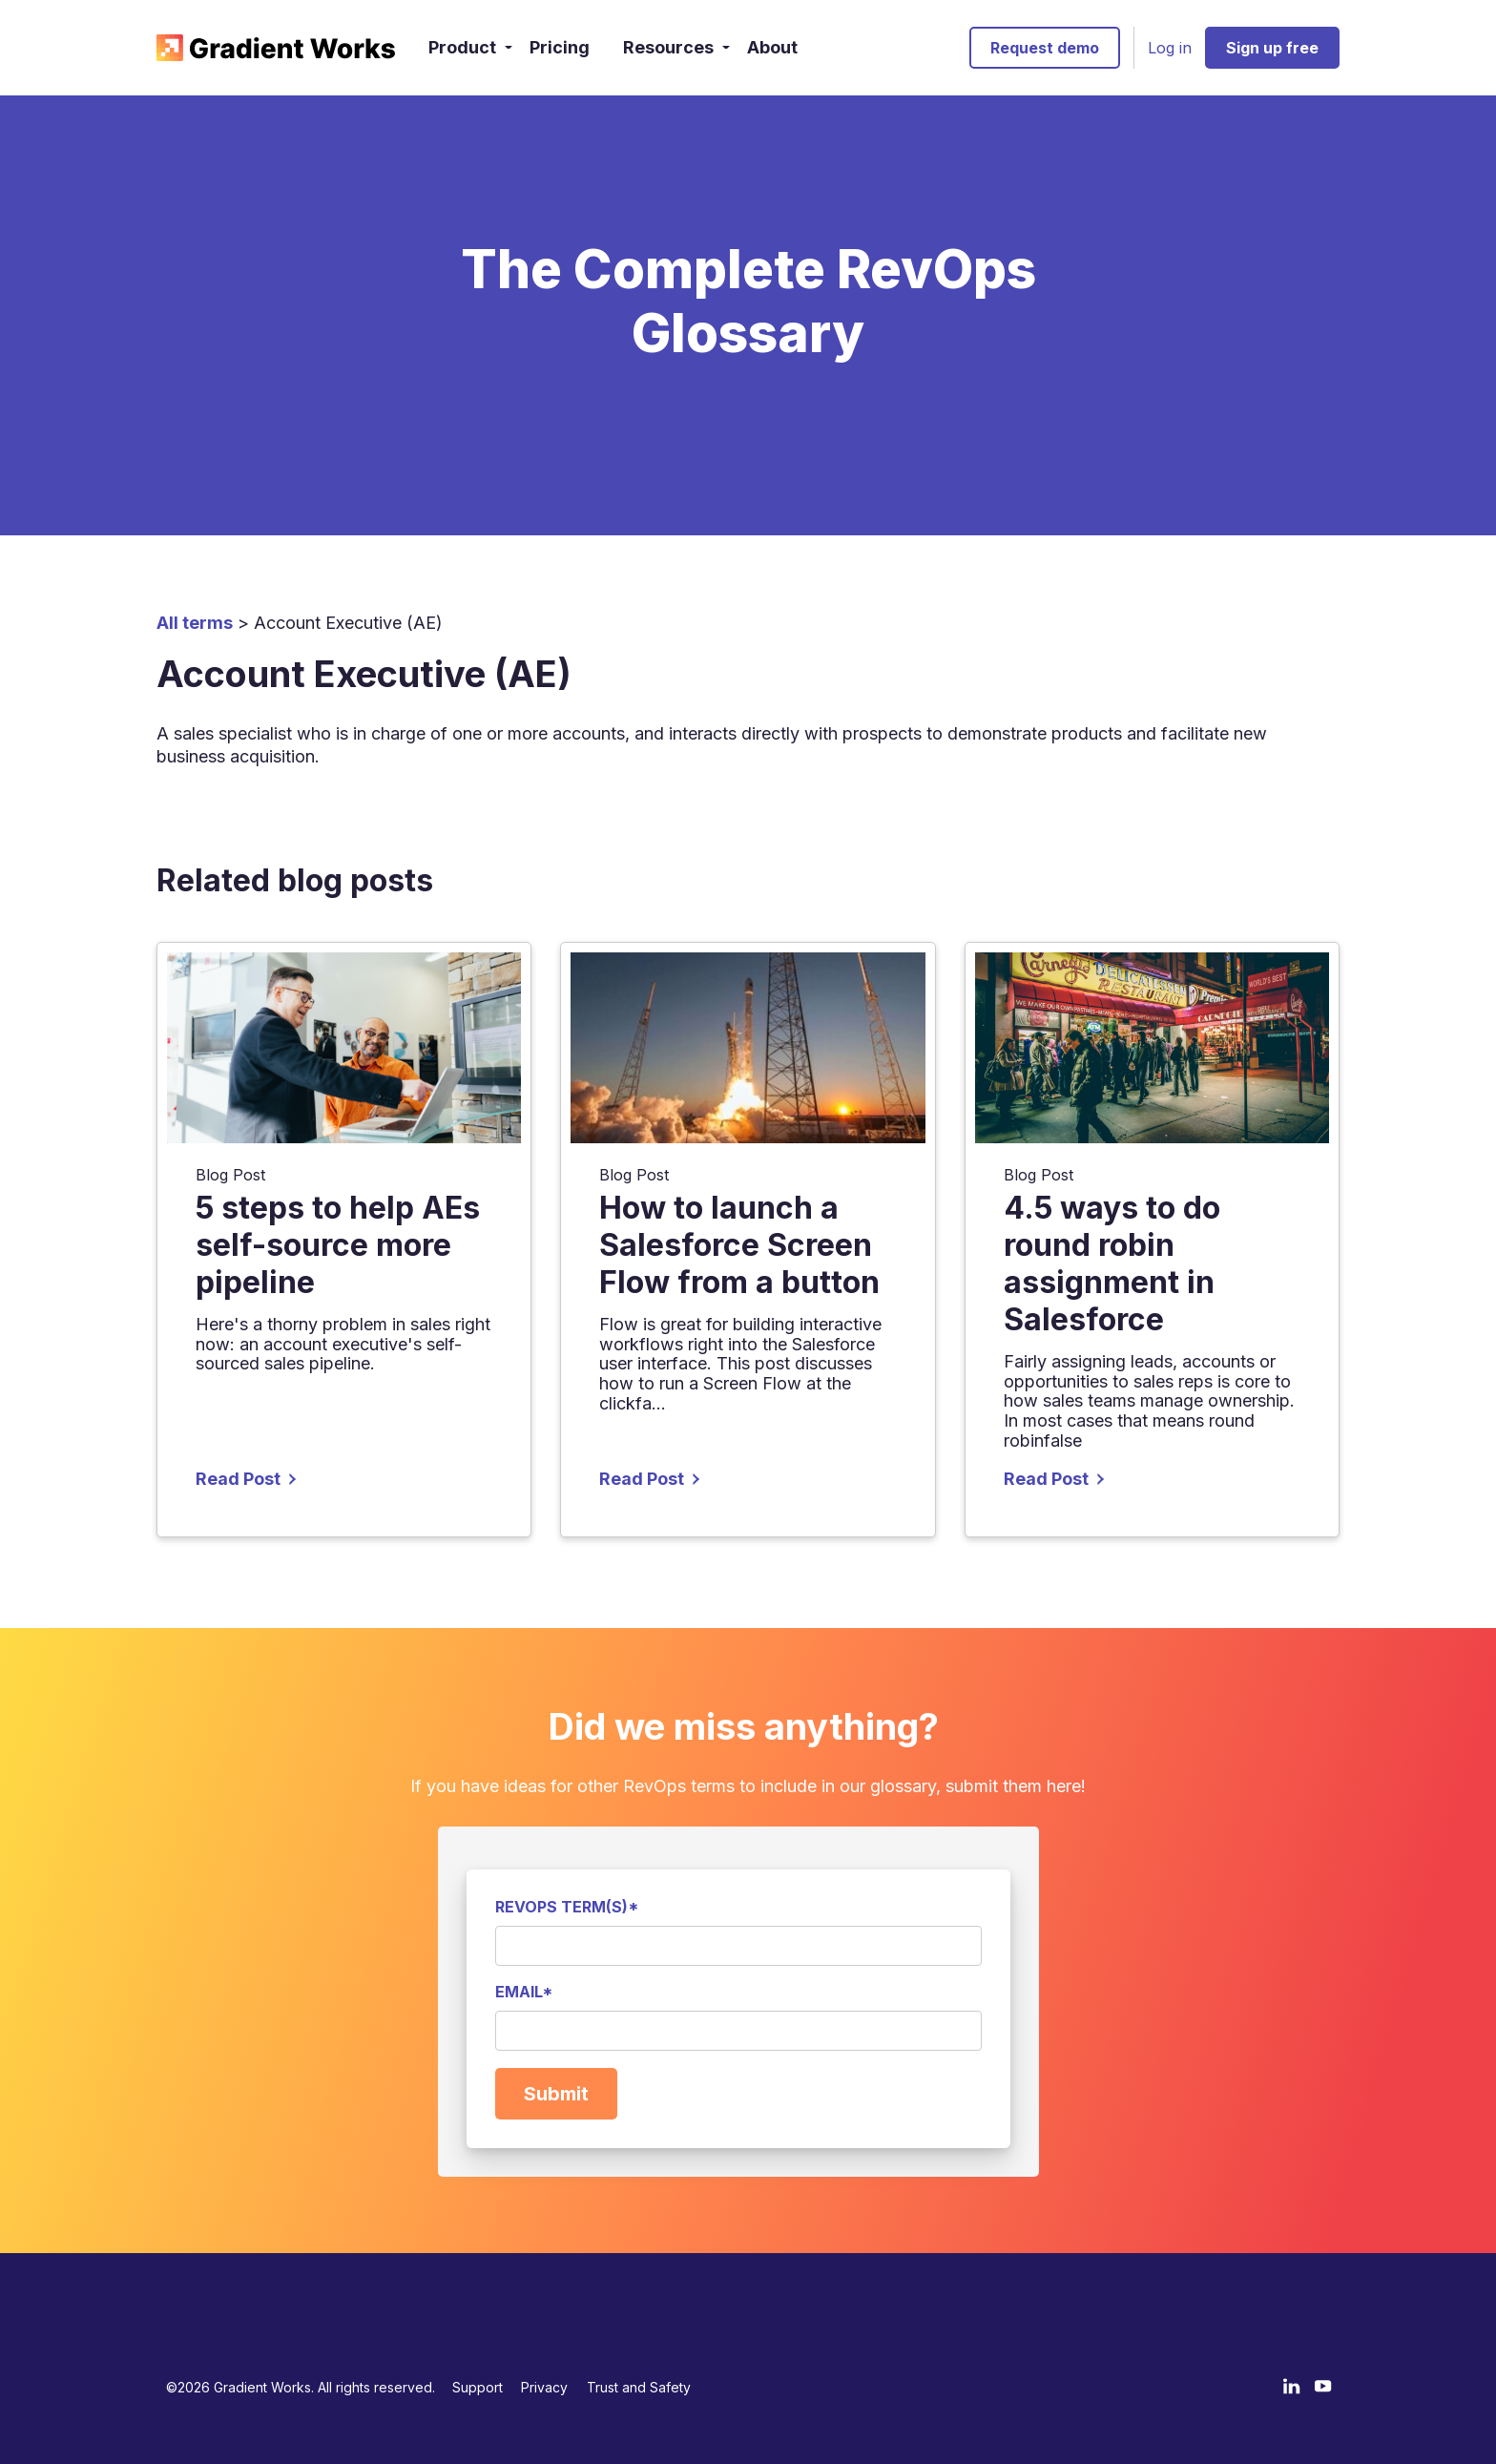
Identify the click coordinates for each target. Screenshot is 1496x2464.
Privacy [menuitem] (544, 2387)
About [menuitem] (772, 47)
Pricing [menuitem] (560, 47)
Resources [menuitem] (668, 47)
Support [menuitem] (477, 2387)
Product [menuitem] (462, 47)
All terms (194, 623)
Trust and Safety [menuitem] (639, 2387)
